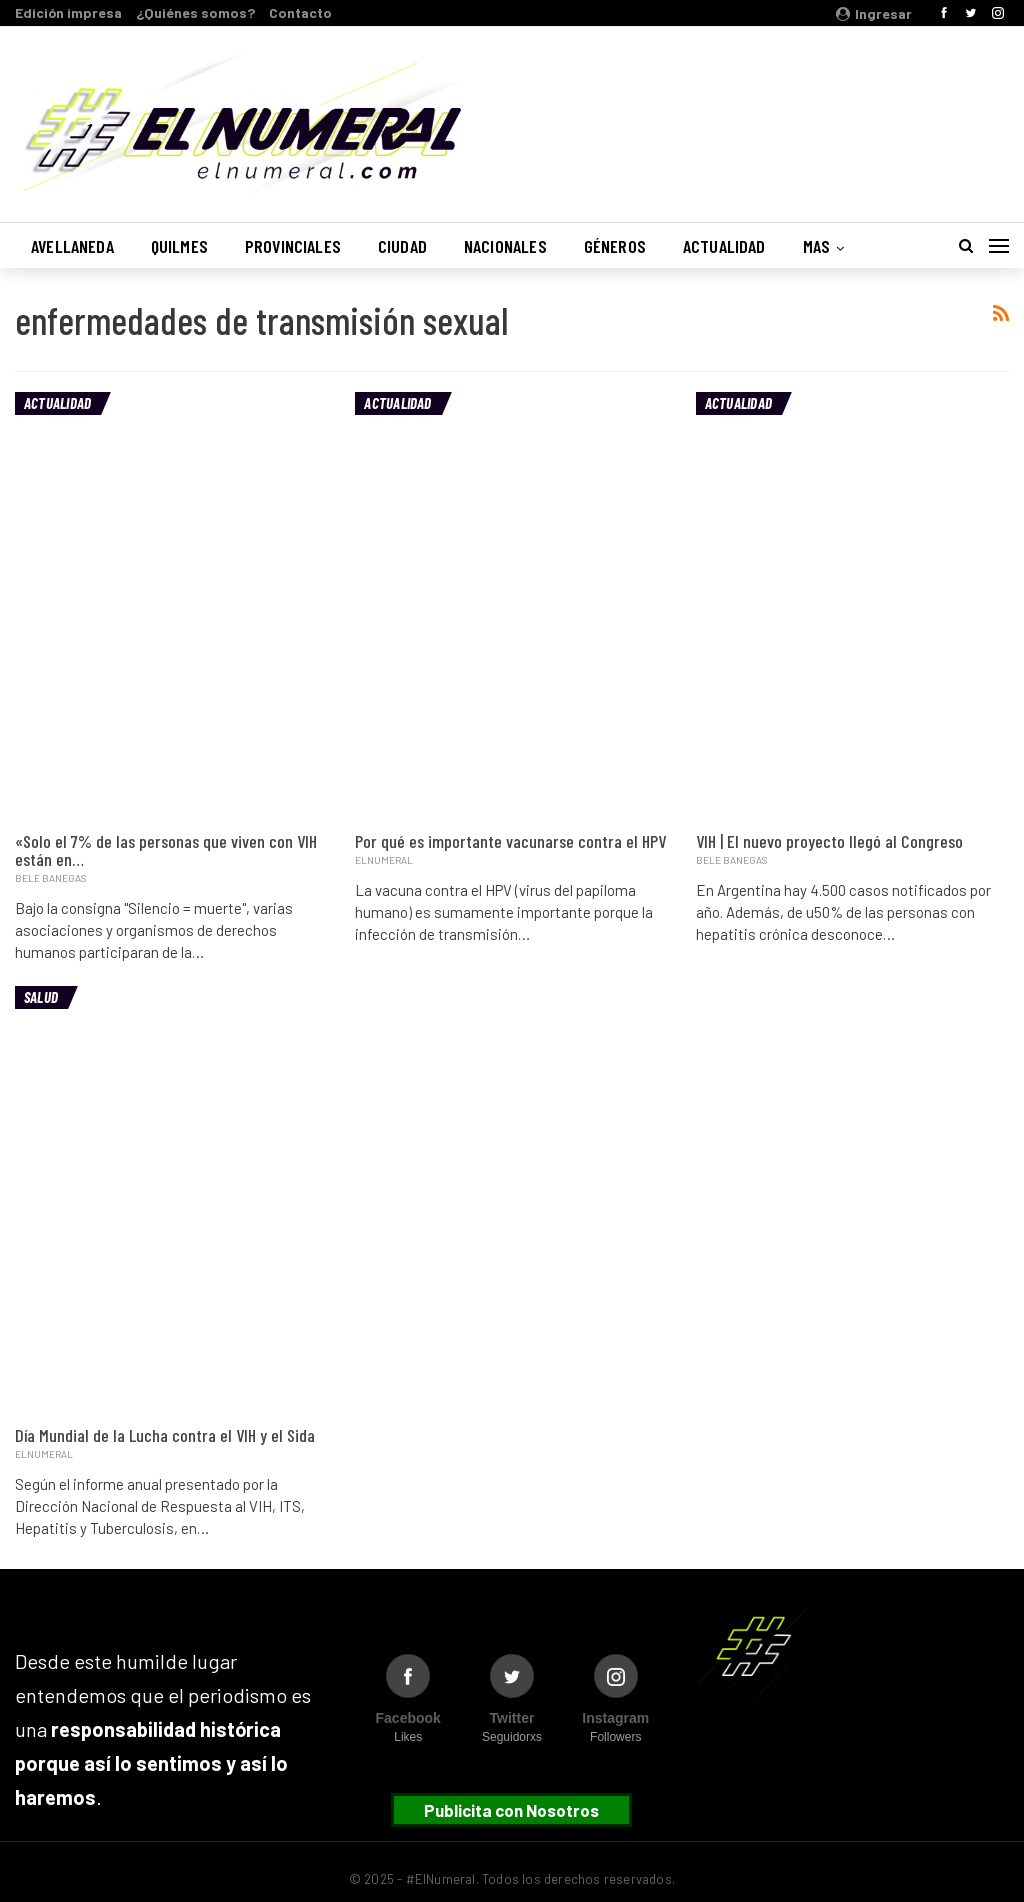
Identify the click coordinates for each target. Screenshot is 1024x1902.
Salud (41, 997)
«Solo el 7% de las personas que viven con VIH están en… (166, 850)
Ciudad (402, 246)
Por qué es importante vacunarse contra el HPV (510, 841)
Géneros (615, 246)
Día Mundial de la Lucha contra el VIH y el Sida (165, 1435)
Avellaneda (72, 246)
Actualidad (724, 246)
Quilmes (179, 246)
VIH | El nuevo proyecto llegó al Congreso (829, 841)
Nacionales (505, 246)
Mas (817, 246)
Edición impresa (68, 12)
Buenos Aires (753, 113)
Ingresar (874, 13)
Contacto (300, 12)
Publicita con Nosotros (511, 1810)
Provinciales (293, 246)
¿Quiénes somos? (195, 12)
